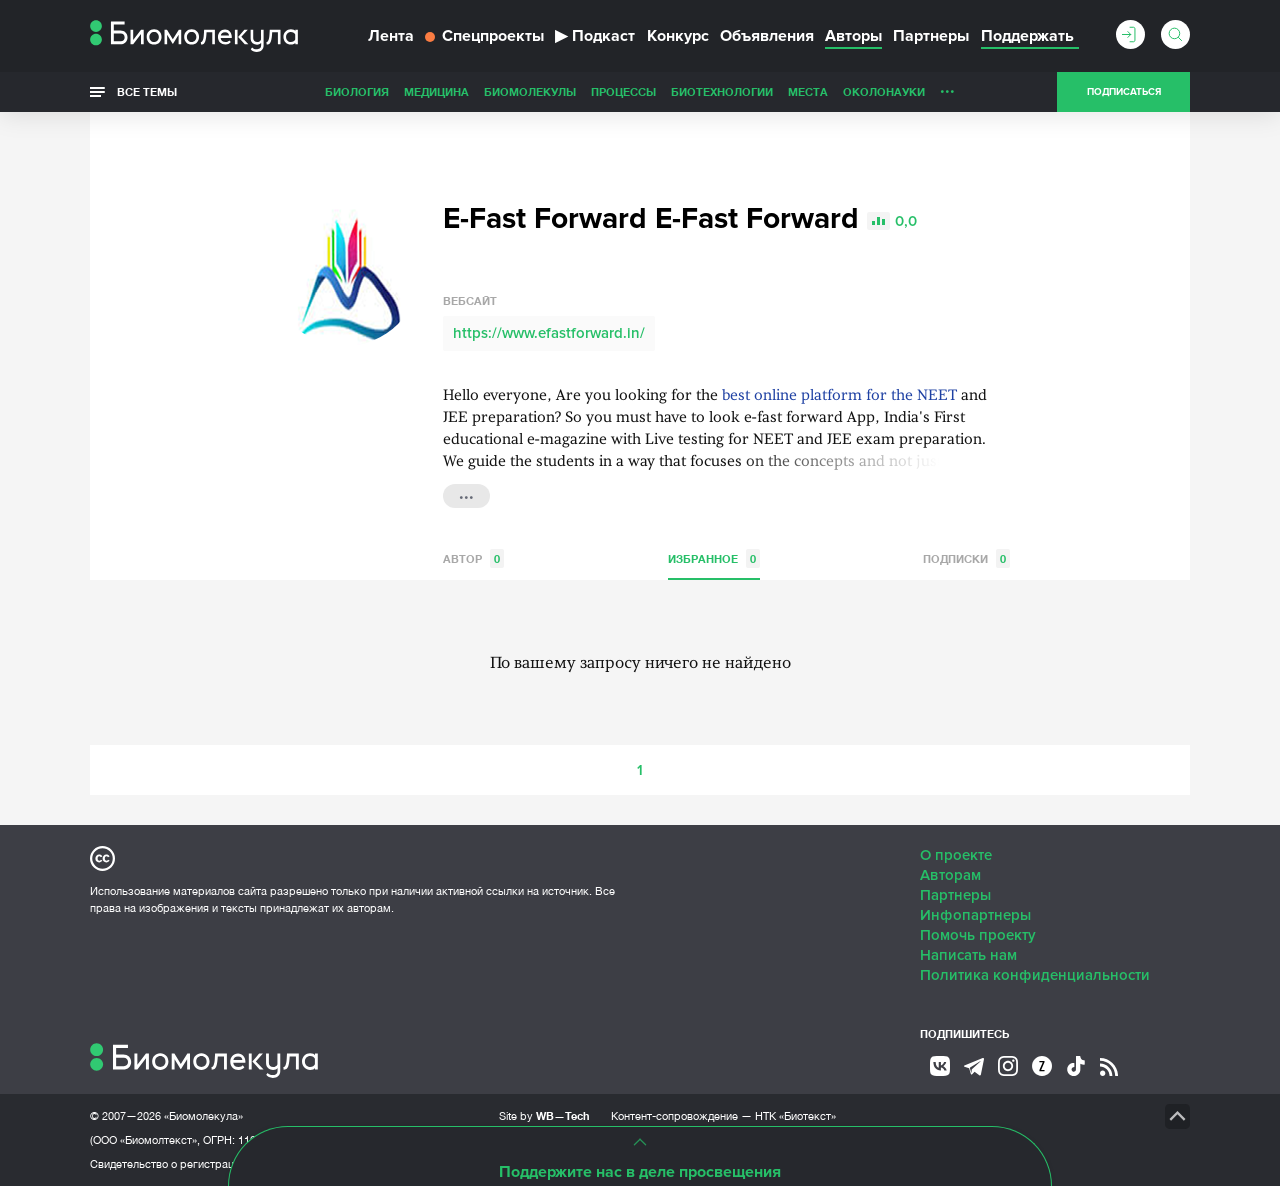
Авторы (853, 36)
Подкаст (595, 36)
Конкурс (678, 36)
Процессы (623, 91)
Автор (473, 558)
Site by (544, 1115)
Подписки (966, 558)
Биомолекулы (530, 91)
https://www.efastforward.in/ (549, 333)
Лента (391, 36)
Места (808, 91)
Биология (357, 91)
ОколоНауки (884, 91)
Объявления (767, 36)
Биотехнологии (722, 91)
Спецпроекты (484, 36)
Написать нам (968, 955)
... (947, 87)
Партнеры (931, 36)
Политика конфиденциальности (1035, 975)
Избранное (714, 558)
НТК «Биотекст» (795, 1116)
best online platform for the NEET (839, 396)
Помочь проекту (978, 935)
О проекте (956, 855)
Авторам (950, 875)
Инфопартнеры (975, 915)
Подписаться (1124, 92)
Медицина (436, 91)
